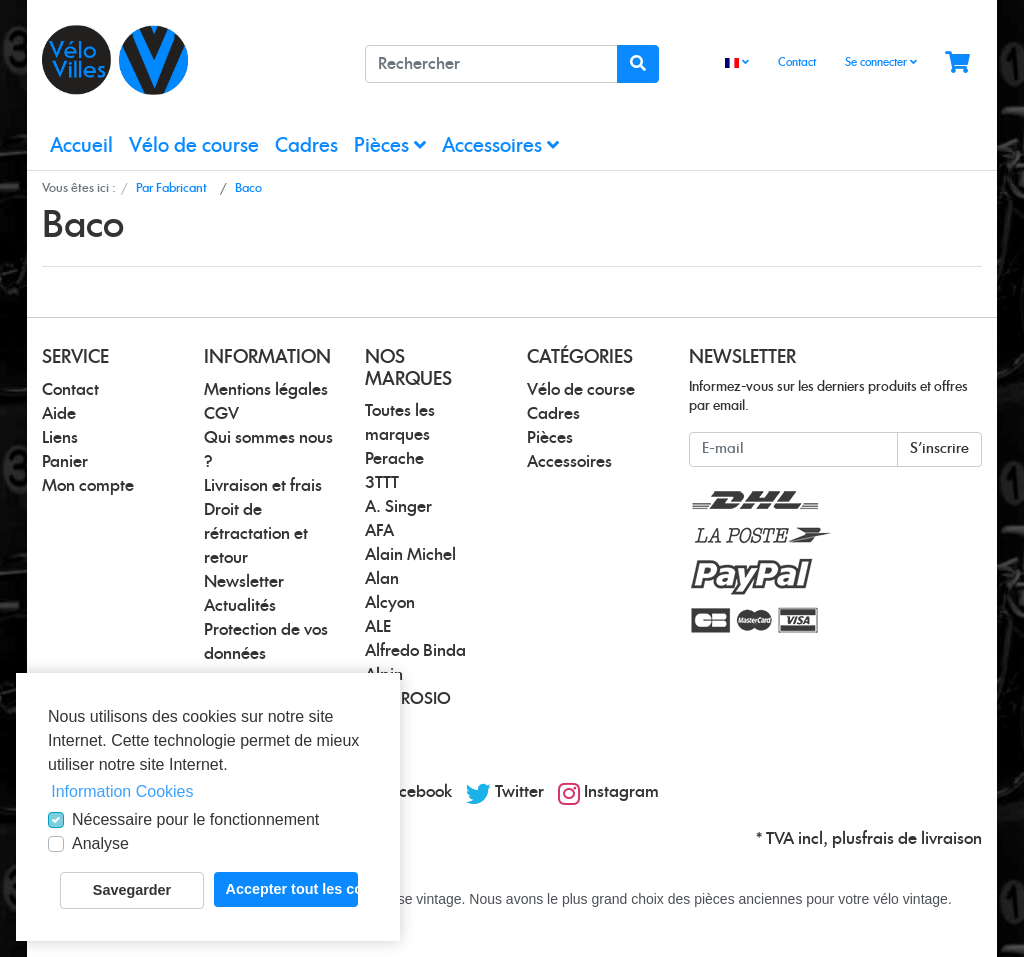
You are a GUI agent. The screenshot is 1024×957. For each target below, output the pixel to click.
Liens (60, 438)
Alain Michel (410, 555)
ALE (378, 627)
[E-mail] (793, 449)
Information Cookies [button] (122, 791)
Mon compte (88, 486)
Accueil (81, 146)
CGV (221, 414)
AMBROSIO (408, 699)
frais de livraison (922, 839)
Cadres (306, 146)
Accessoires (500, 145)
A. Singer (398, 507)
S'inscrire (939, 449)
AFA (379, 531)
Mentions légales (266, 390)
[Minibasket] (957, 63)
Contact (797, 62)
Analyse (100, 843)
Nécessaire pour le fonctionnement (195, 819)
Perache (394, 459)
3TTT (382, 483)
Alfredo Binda (415, 651)
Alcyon (390, 603)
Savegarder (132, 890)
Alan (382, 579)
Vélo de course (194, 146)
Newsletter (244, 582)
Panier (65, 462)
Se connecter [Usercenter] (881, 62)
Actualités (240, 606)
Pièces (390, 145)
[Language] (737, 63)
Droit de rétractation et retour (256, 534)
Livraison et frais (263, 486)
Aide (59, 414)
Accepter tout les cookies (292, 889)
